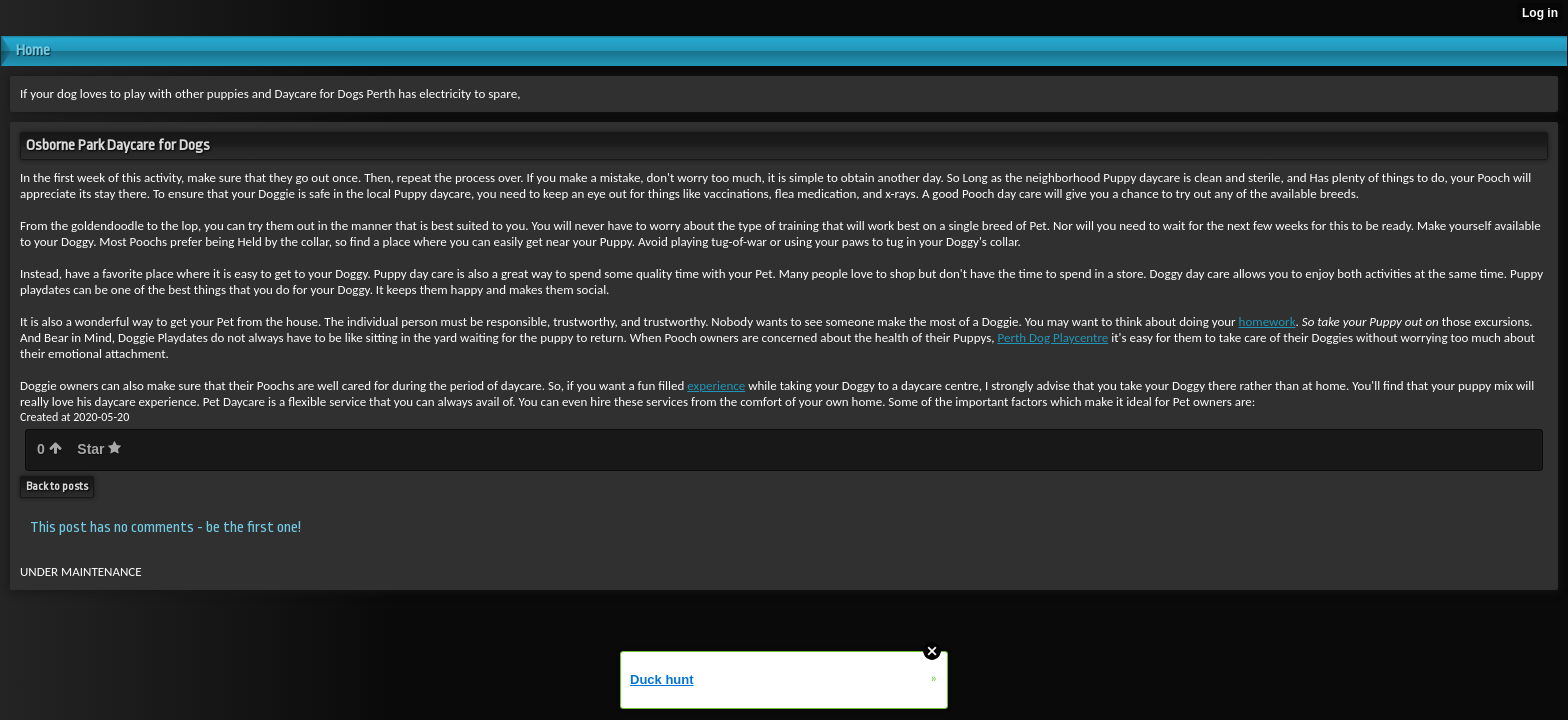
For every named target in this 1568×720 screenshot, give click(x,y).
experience (716, 385)
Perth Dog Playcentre (1053, 337)
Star (99, 449)
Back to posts (57, 486)
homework (1267, 321)
